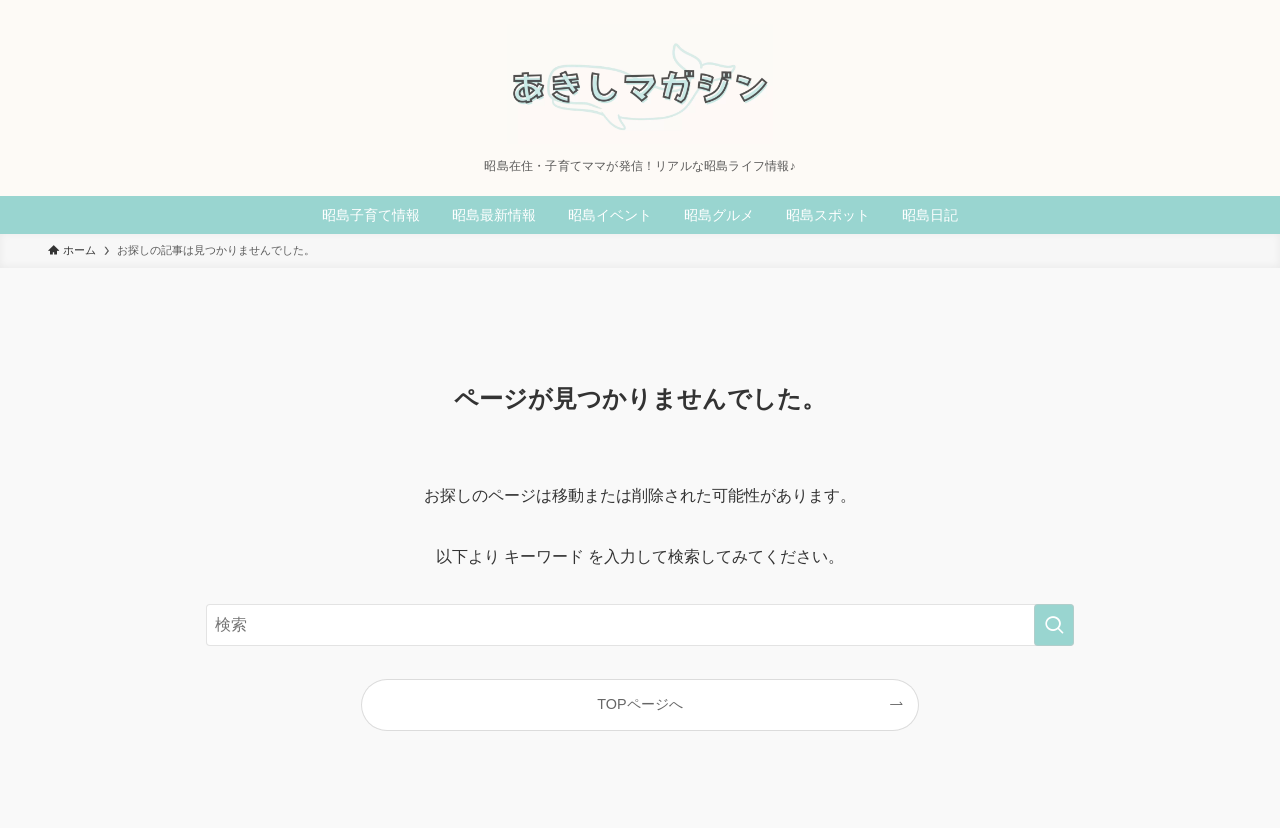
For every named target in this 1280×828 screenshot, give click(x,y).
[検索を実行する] (1054, 625)
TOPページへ (639, 704)
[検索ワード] (640, 625)
